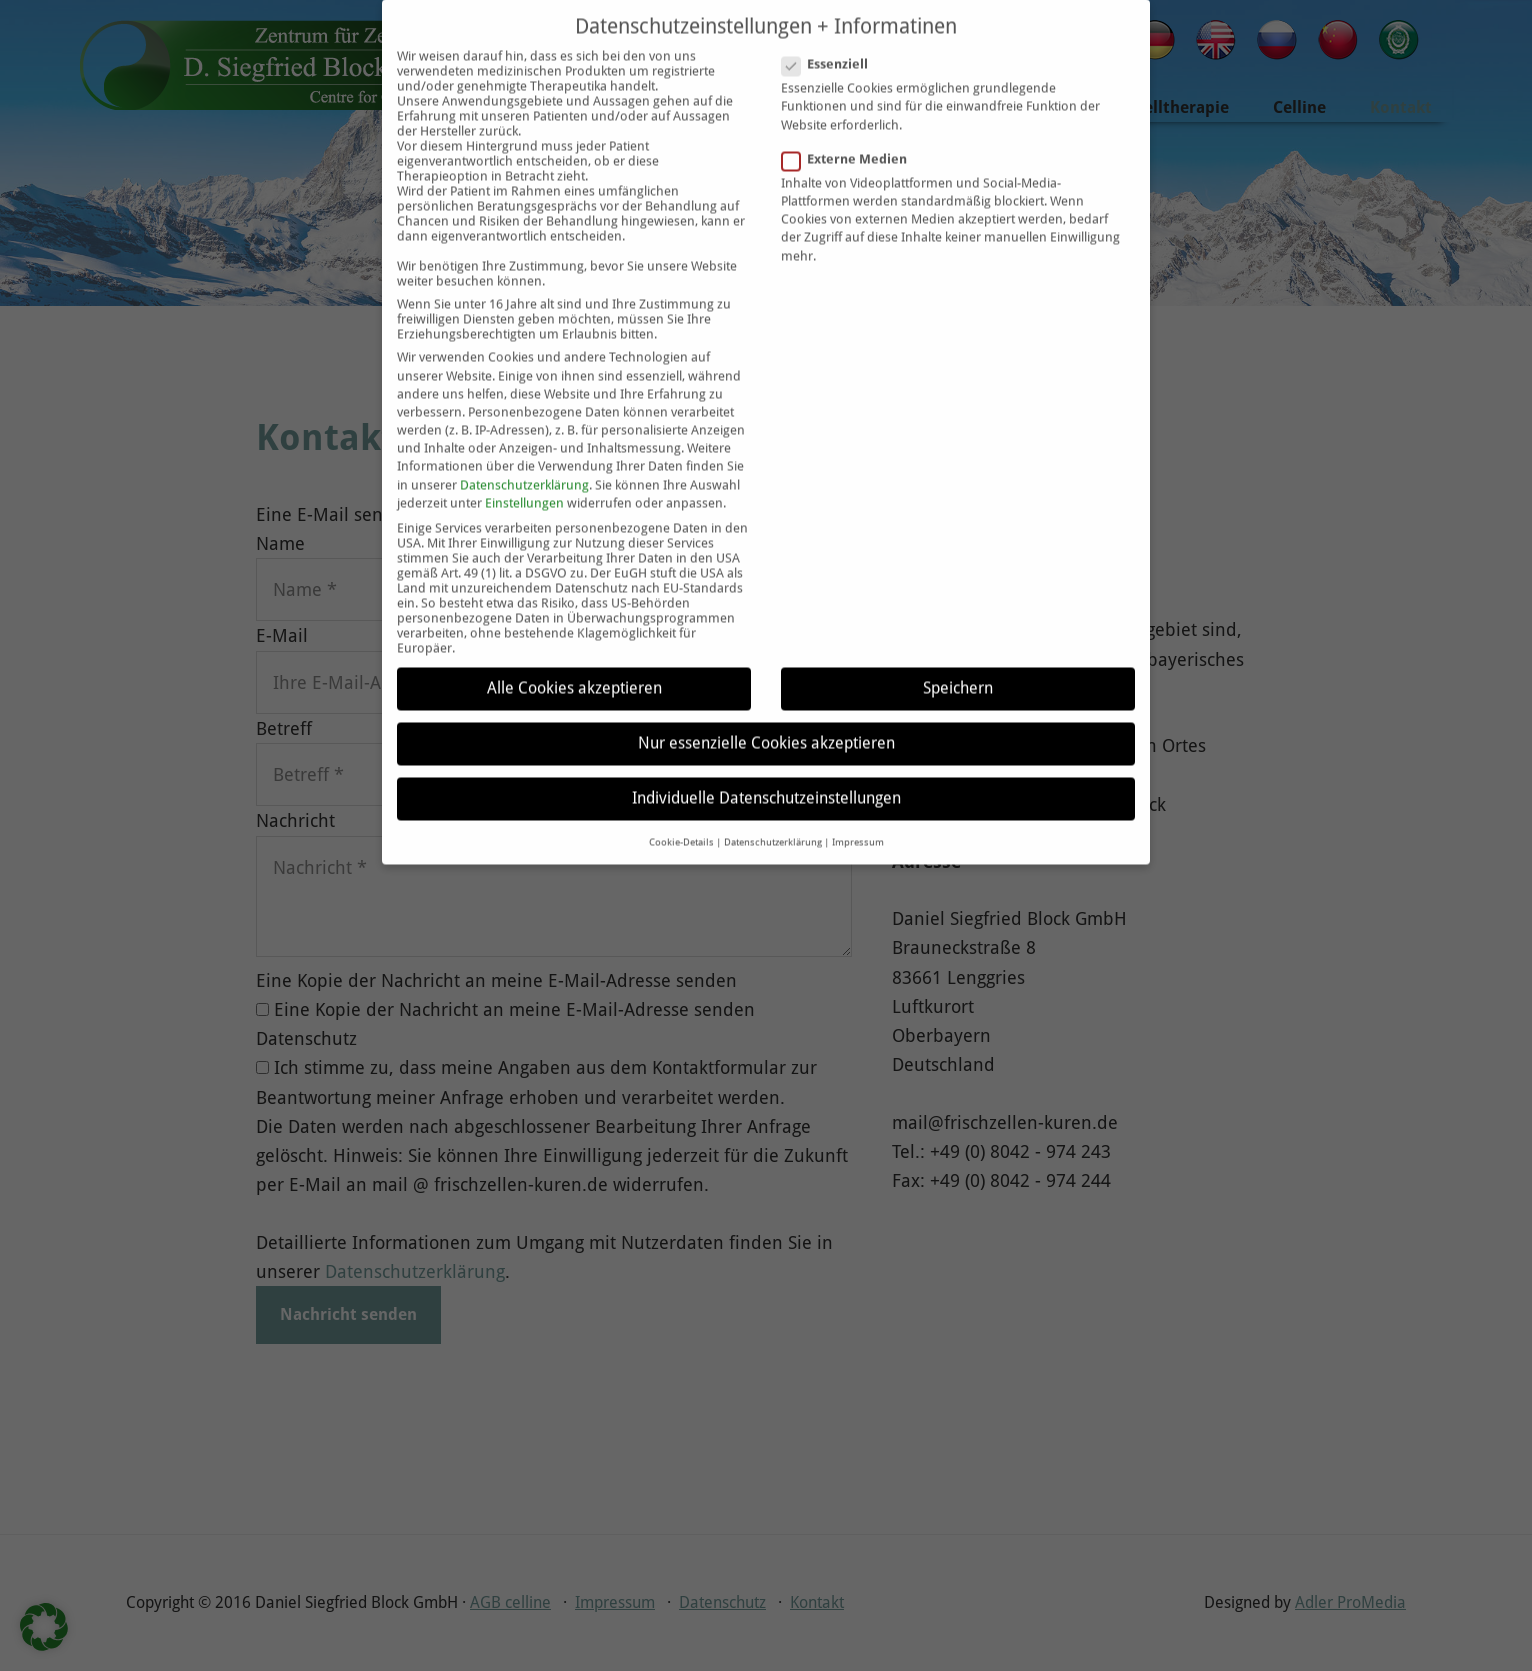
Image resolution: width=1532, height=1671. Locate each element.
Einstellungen (524, 469)
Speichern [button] (958, 654)
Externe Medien (850, 125)
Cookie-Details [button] (681, 808)
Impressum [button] (858, 808)
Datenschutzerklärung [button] (773, 808)
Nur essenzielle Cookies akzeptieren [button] (766, 709)
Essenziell (831, 30)
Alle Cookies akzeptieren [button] (574, 654)
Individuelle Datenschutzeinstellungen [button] (766, 764)
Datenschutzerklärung (524, 450)
